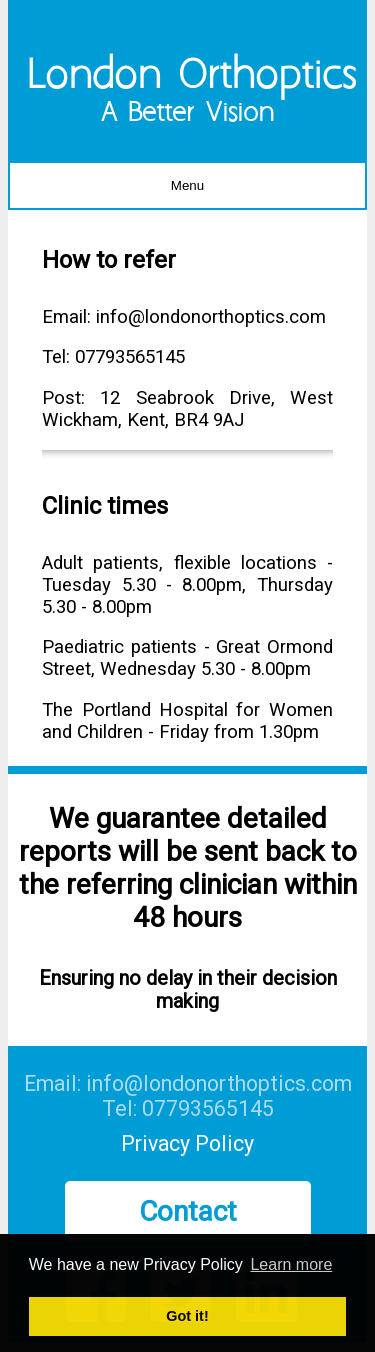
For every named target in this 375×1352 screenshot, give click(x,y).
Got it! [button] (187, 1316)
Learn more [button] (291, 1264)
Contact (188, 1211)
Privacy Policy (187, 1143)
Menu (187, 185)
